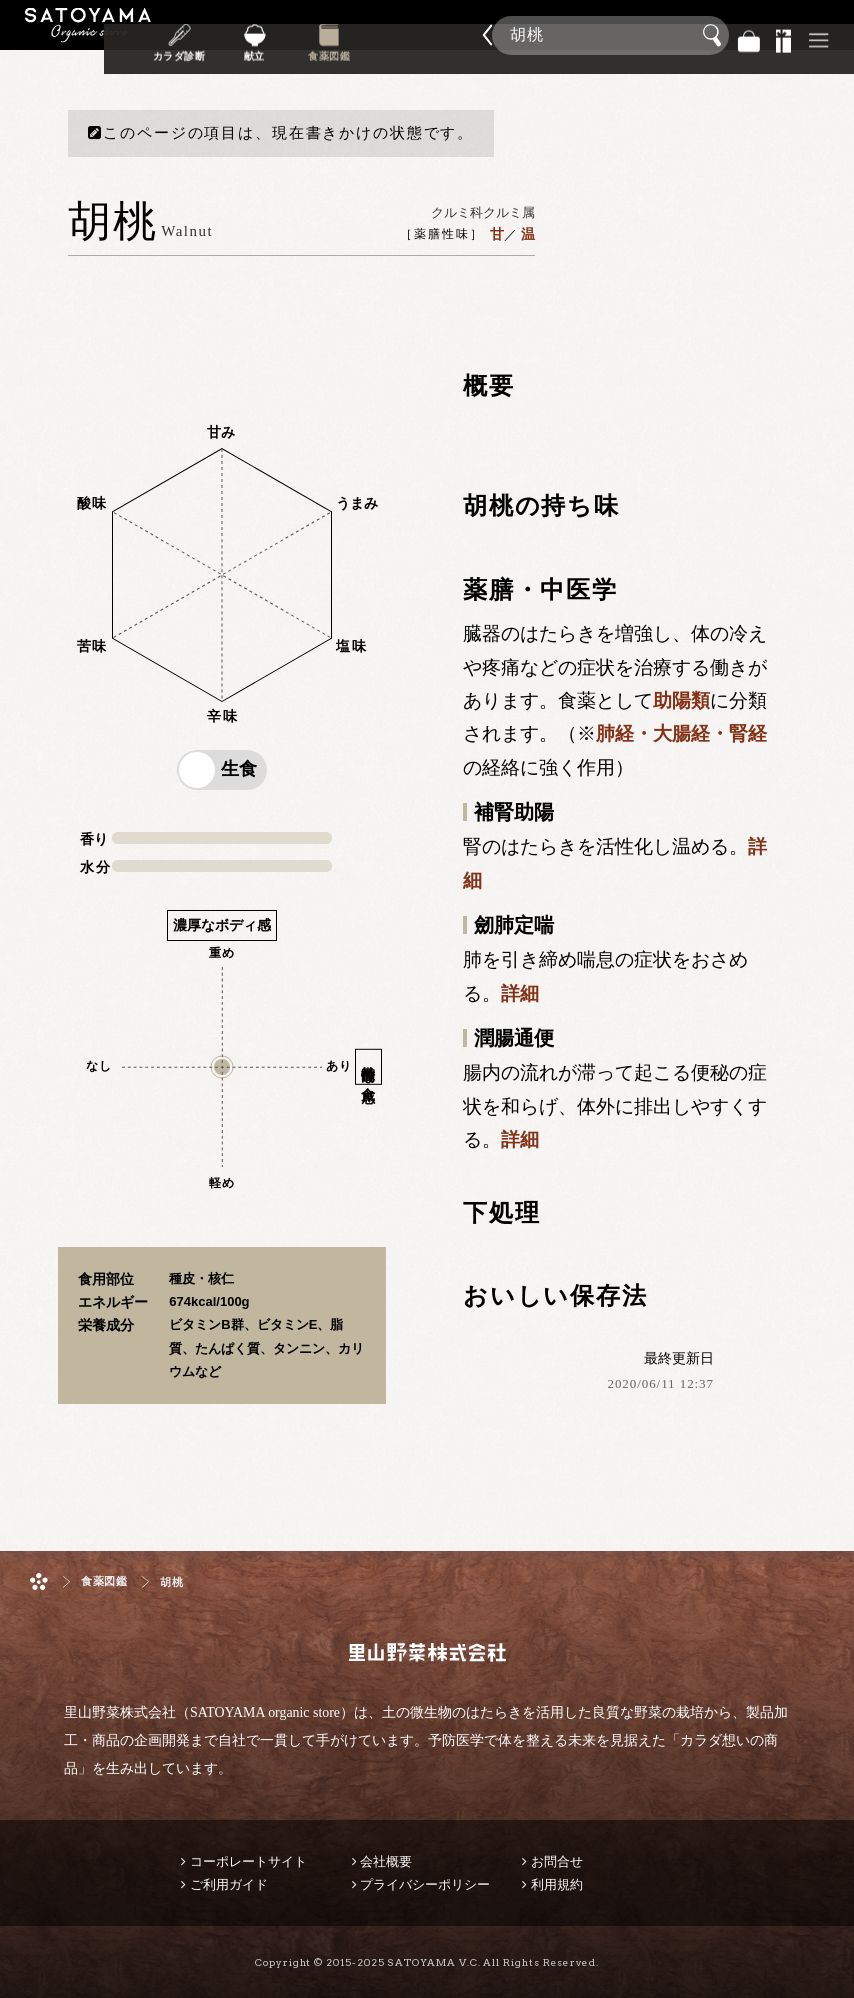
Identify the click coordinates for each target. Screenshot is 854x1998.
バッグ (749, 35)
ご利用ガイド (229, 1884)
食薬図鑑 (376, 49)
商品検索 (834, 30)
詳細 (520, 993)
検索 (715, 36)
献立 (307, 49)
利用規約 (557, 1884)
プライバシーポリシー (425, 1884)
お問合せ (557, 1861)
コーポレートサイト (248, 1861)
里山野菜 (88, 35)
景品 (784, 35)
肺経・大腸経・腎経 (681, 733)
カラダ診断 (239, 49)
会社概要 (386, 1861)
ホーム (39, 1581)
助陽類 (681, 700)
